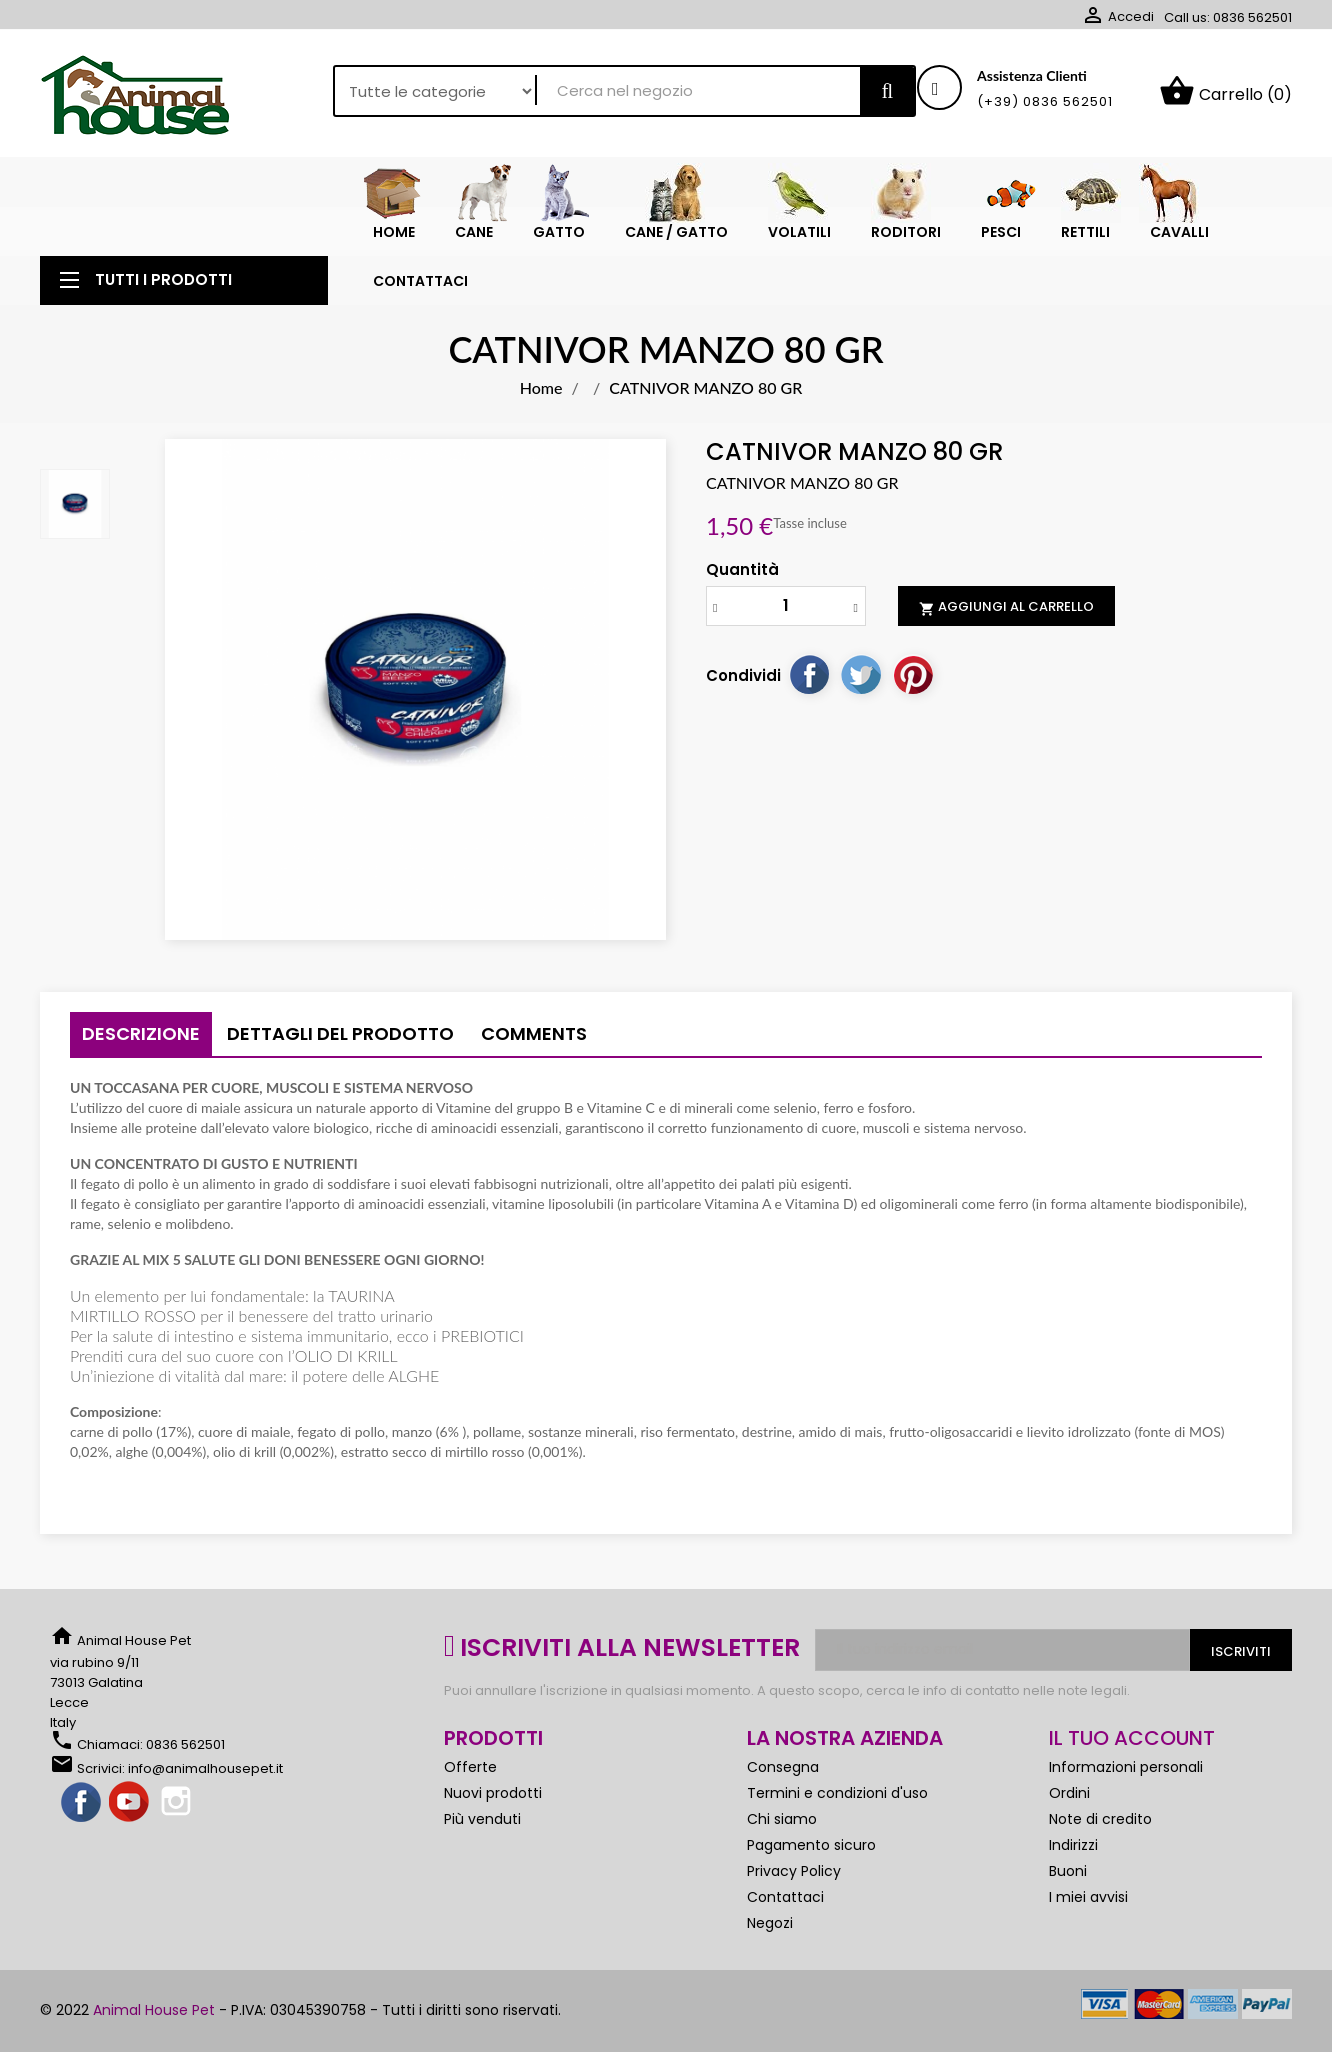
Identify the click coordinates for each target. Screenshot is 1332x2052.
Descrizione (141, 1033)
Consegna (783, 1767)
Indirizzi (1073, 1845)
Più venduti (482, 1819)
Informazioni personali (1126, 1767)
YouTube (130, 1803)
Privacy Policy (794, 1871)
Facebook (82, 1803)
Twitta (861, 674)
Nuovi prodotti (493, 1793)
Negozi (770, 1923)
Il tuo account (1132, 1738)
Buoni (1068, 1871)
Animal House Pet (154, 2010)
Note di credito (1100, 1819)
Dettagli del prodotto (340, 1033)
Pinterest (913, 674)
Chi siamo (782, 1819)
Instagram (178, 1803)
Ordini (1069, 1793)
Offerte (470, 1767)
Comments (534, 1033)
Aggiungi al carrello (1006, 607)
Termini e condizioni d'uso (837, 1793)
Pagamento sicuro (811, 1845)
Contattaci (785, 1897)
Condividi (809, 674)
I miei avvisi (1088, 1897)
